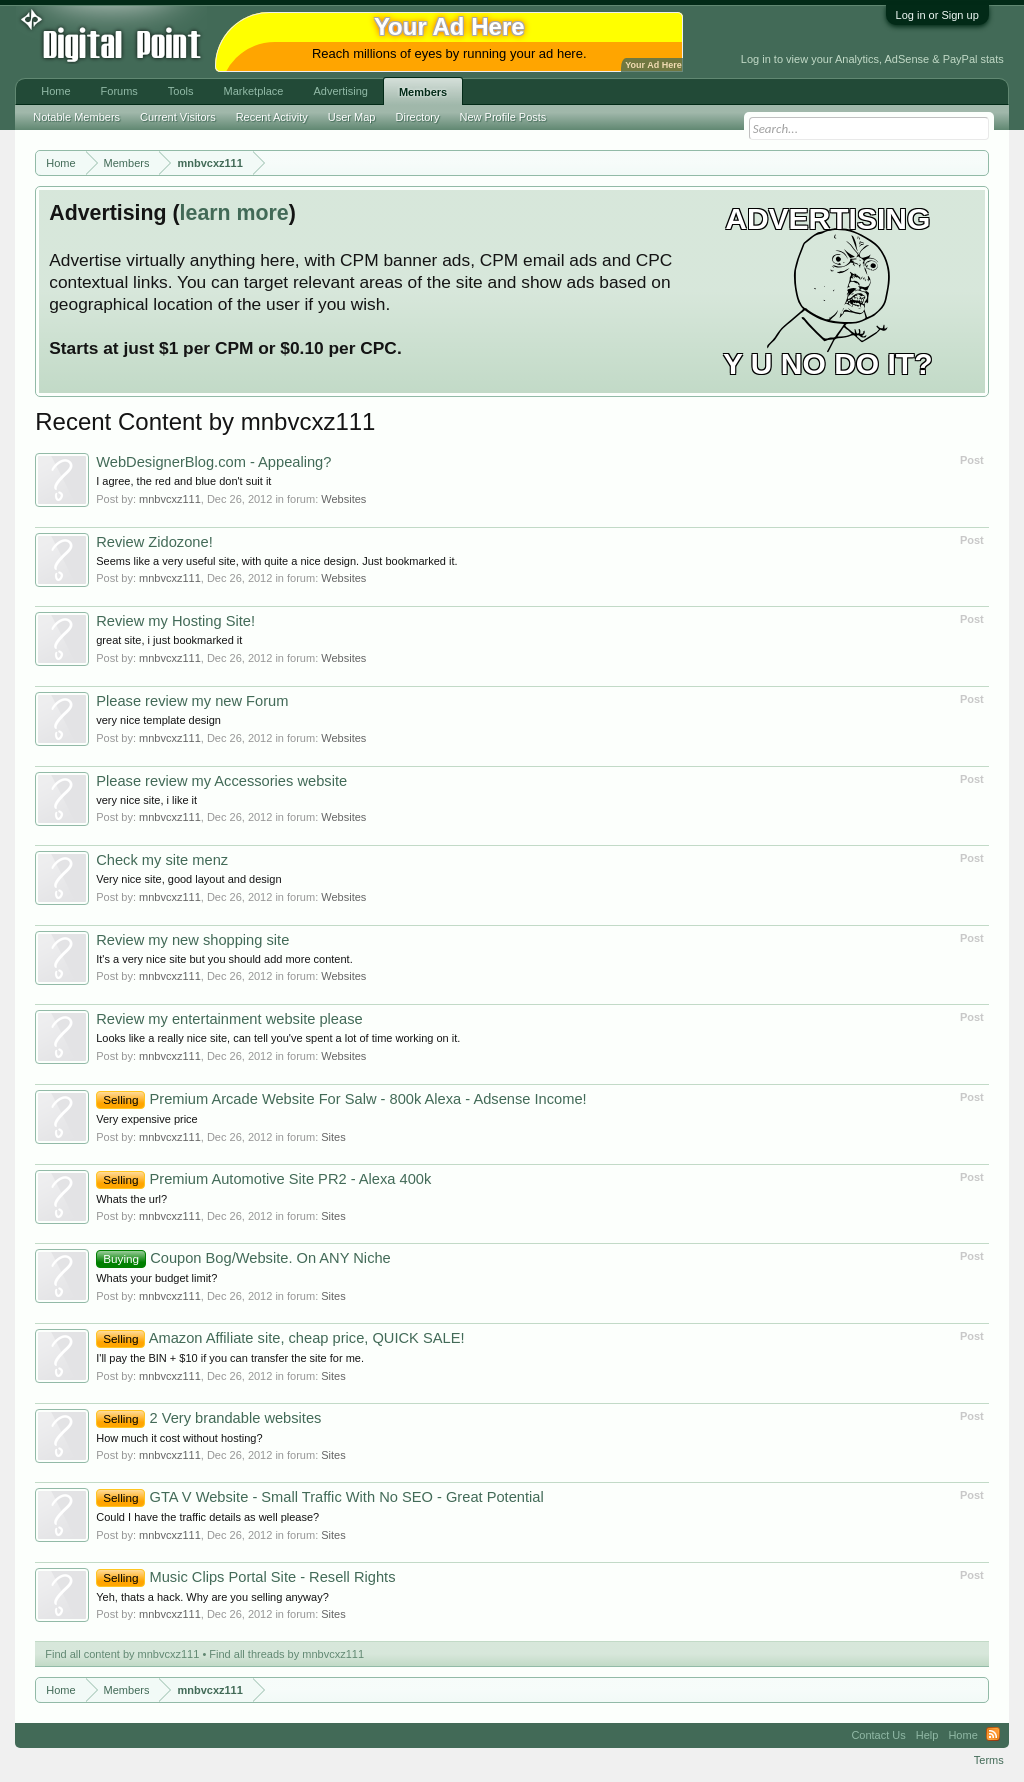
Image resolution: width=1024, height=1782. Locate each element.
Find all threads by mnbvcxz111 (286, 1654)
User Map (352, 117)
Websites (343, 499)
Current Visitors (178, 117)
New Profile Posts (503, 117)
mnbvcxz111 (170, 499)
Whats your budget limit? (156, 1278)
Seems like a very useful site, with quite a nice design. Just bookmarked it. (276, 561)
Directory (418, 117)
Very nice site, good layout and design (188, 879)
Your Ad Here (653, 65)
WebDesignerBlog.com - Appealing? (213, 462)
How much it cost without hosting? (179, 1438)
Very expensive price (147, 1119)
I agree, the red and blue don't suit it (183, 481)
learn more (234, 213)
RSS (993, 1735)
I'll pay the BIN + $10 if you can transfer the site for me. (230, 1358)
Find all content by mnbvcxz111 (122, 1654)
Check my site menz (162, 860)
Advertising (340, 91)
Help (927, 1735)
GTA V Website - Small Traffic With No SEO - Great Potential (319, 1497)
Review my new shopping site (192, 940)
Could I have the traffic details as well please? (207, 1517)
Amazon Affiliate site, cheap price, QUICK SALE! (280, 1338)
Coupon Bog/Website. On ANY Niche (243, 1258)
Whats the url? (131, 1199)
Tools (181, 91)
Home (55, 91)
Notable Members (76, 117)
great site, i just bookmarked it (169, 640)
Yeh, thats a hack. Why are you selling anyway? (212, 1597)
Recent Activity (272, 117)
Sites (333, 1137)
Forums (119, 91)
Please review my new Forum (192, 701)
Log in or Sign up (937, 15)
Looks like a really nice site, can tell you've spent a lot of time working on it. (278, 1038)
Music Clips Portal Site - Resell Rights (245, 1577)
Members (423, 92)
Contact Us (878, 1735)
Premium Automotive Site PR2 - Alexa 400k (263, 1179)
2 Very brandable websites (208, 1418)
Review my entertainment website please (229, 1019)
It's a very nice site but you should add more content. (224, 959)
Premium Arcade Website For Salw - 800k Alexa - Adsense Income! (341, 1099)
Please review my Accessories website (221, 781)
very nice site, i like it (146, 800)
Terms (989, 1760)
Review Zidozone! (154, 542)
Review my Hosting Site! (175, 621)
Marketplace (254, 91)
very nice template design (158, 720)
